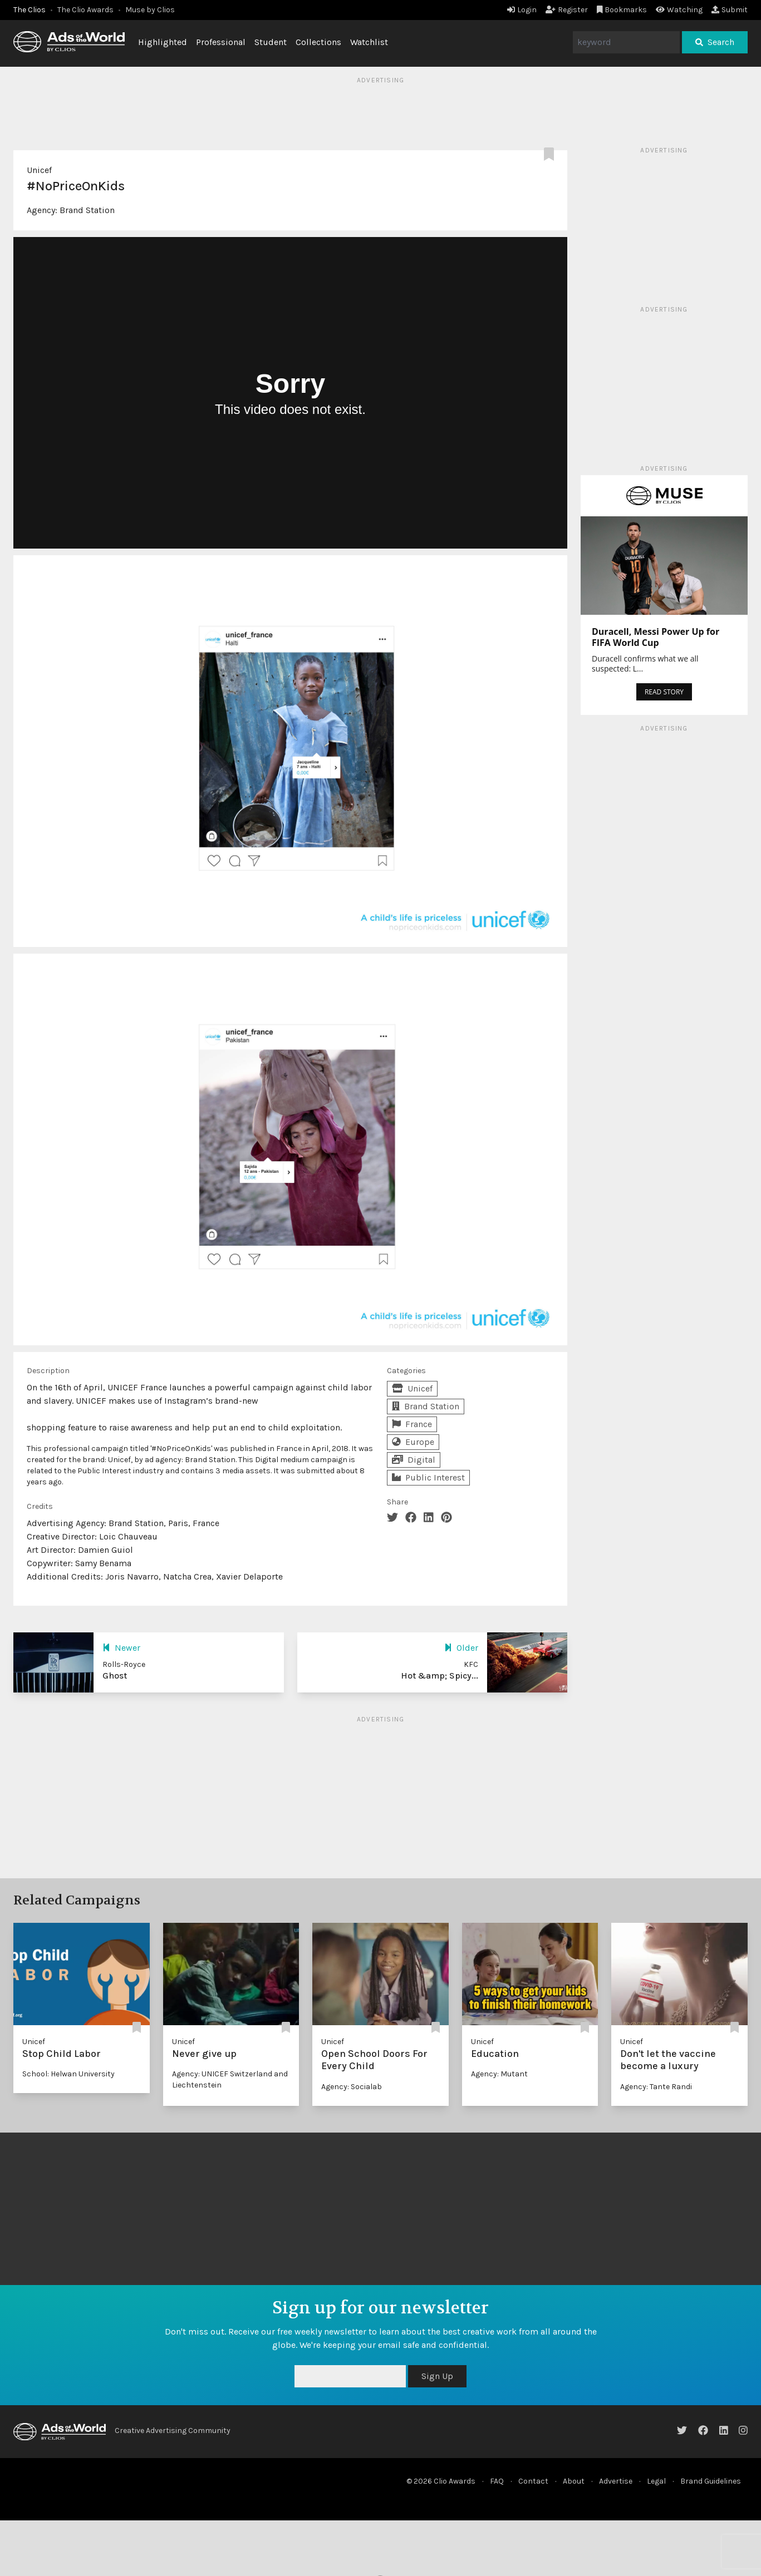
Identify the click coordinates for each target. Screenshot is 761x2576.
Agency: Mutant (499, 2074)
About (574, 2481)
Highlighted (162, 42)
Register (567, 9)
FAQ (497, 2481)
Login (522, 9)
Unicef (39, 170)
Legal (656, 2481)
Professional (221, 42)
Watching (679, 9)
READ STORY (664, 692)
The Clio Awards (85, 9)
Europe (413, 1442)
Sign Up (437, 2376)
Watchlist (369, 42)
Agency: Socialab (351, 2086)
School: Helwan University (68, 2074)
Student (270, 42)
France (412, 1424)
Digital (413, 1459)
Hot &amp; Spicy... (439, 1675)
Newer (121, 1647)
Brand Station (87, 210)
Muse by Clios (150, 9)
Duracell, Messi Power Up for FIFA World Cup (655, 637)
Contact (533, 2481)
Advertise (615, 2481)
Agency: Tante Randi (656, 2086)
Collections (318, 42)
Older (461, 1647)
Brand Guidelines (710, 2481)
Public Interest (428, 1477)
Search (714, 42)
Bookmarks (622, 9)
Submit (729, 9)
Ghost (114, 1675)
